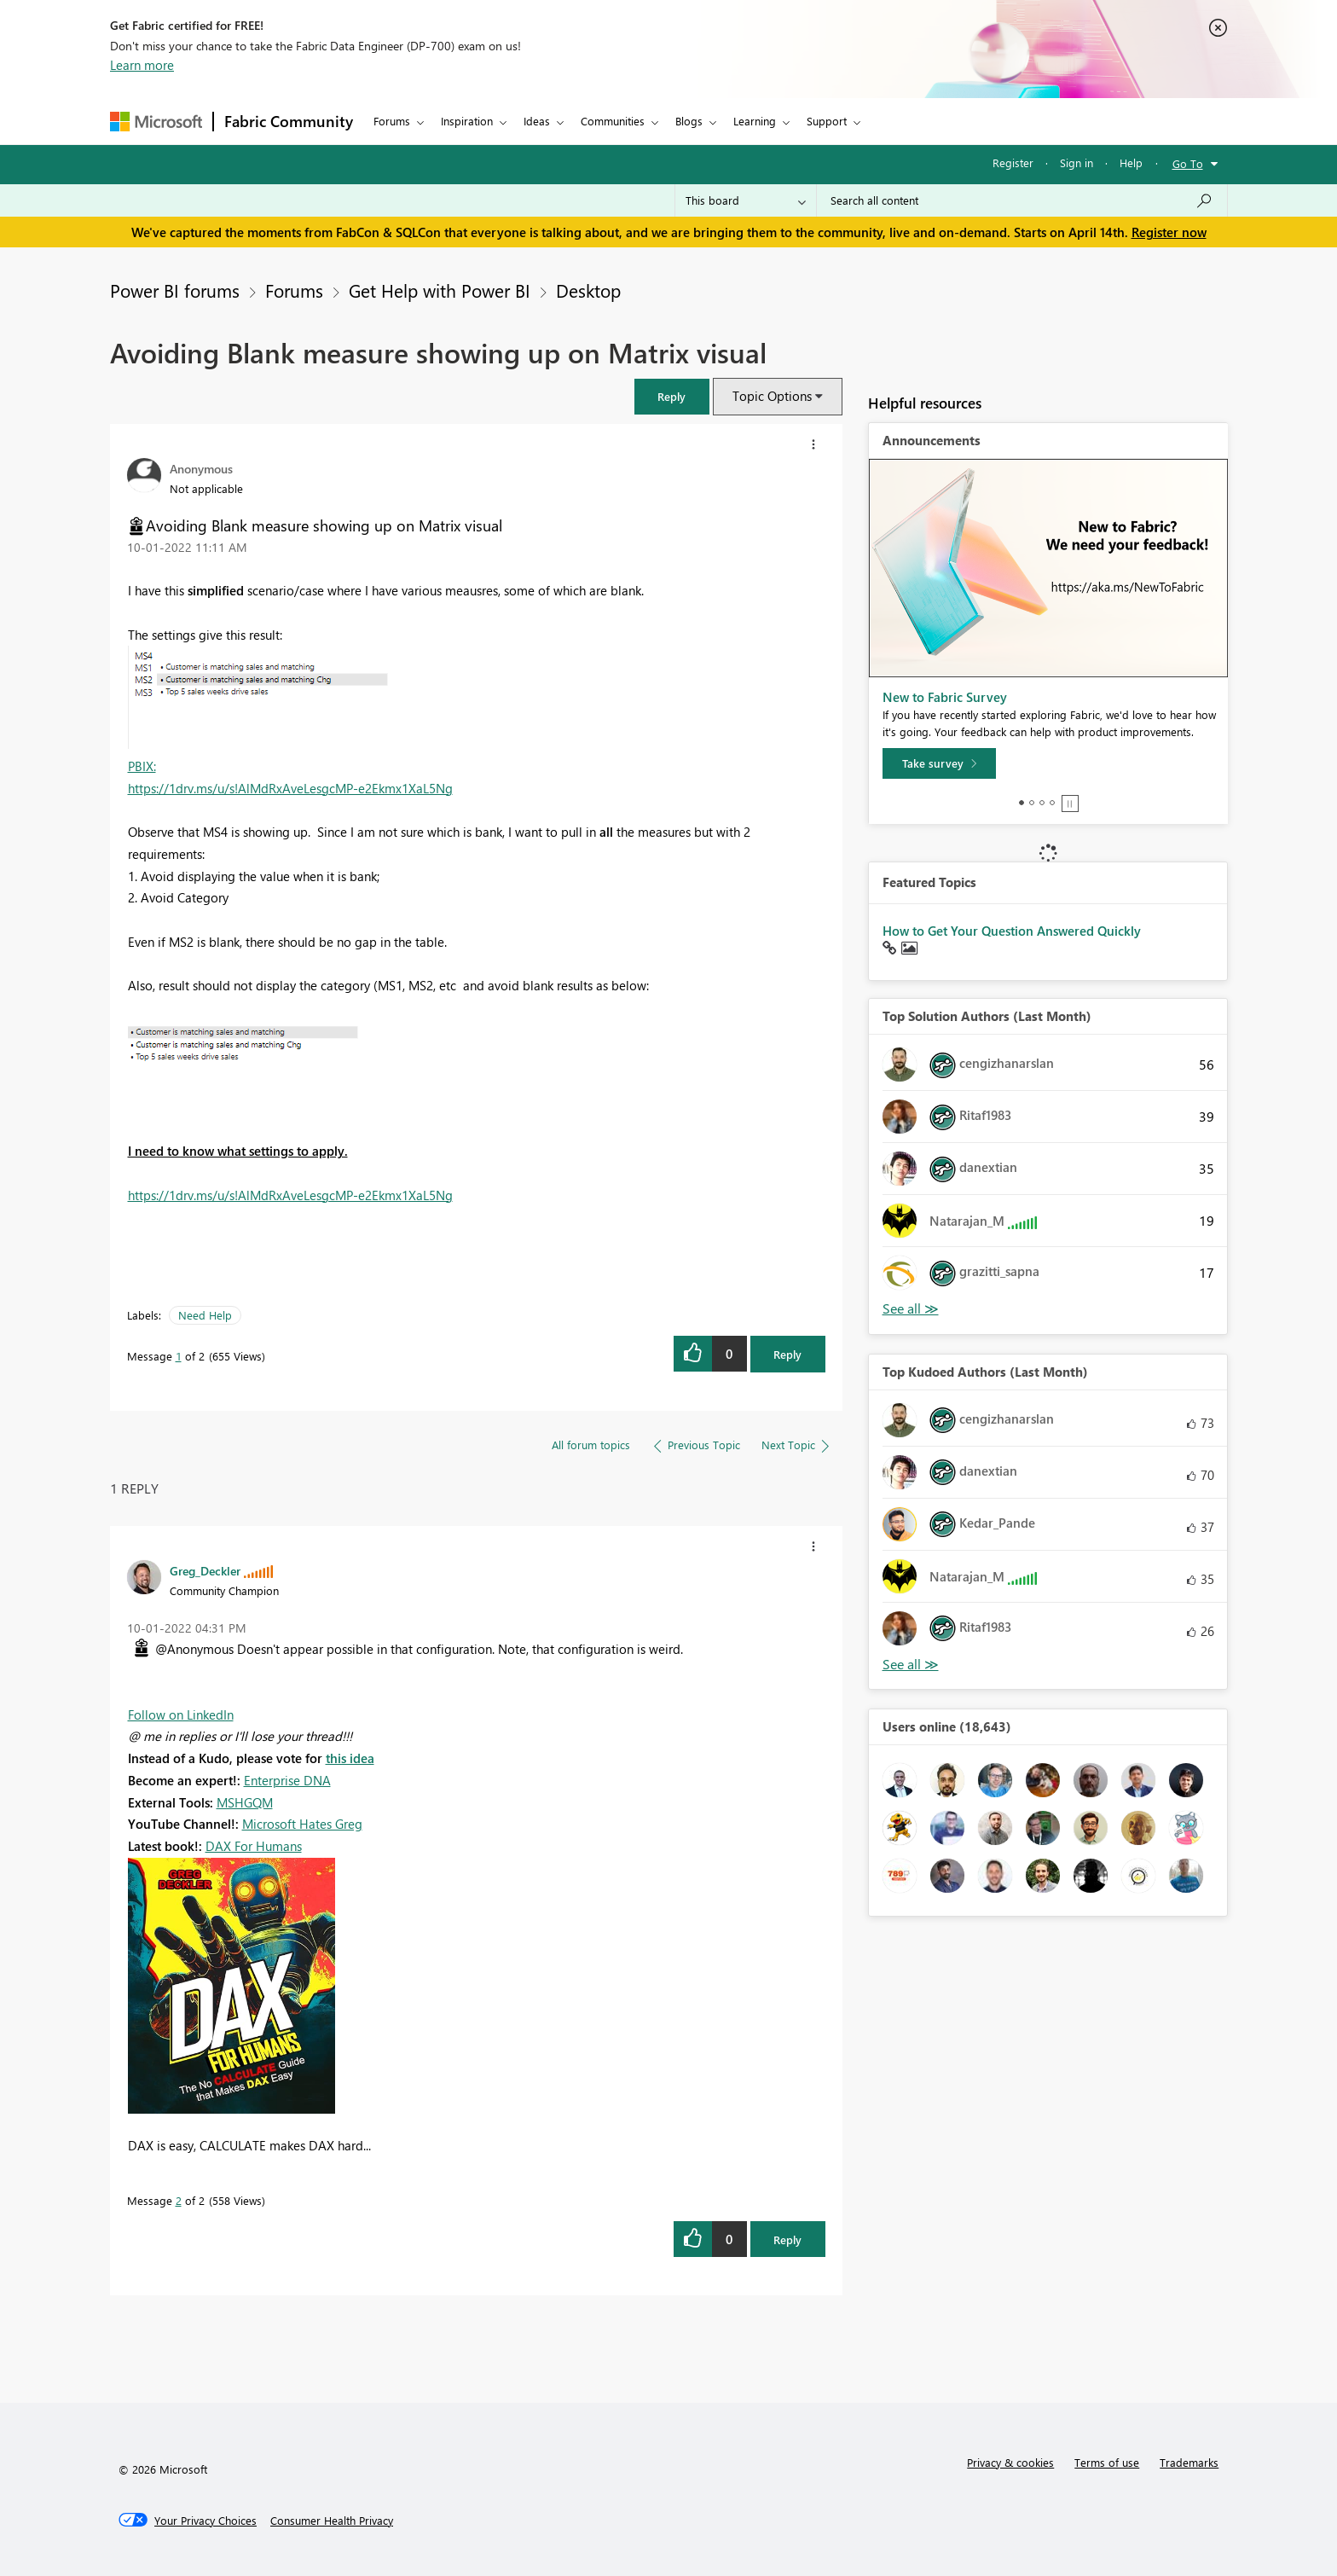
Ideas (537, 120)
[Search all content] (1022, 200)
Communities (613, 120)
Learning (754, 120)
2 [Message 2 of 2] (179, 2200)
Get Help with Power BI (439, 290)
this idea (350, 1758)
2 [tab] (1031, 802)
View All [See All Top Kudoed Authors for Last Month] (911, 1664)
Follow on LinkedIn (181, 1714)
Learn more (142, 64)
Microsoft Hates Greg (302, 1823)
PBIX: (142, 766)
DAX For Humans (253, 1845)
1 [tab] (1021, 802)
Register (1013, 162)
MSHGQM (245, 1802)
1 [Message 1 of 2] (179, 1356)
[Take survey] (939, 763)
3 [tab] (1042, 802)
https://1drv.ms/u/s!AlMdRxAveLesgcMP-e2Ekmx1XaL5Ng (290, 788)
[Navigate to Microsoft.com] (156, 121)
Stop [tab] (1070, 803)
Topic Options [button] (772, 395)
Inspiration (467, 120)
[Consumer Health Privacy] (331, 2520)
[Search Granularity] (745, 200)
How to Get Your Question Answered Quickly (1012, 930)
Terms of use (1106, 2462)
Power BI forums (175, 290)
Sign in (1076, 162)
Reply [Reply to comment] (787, 2239)
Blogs (689, 120)
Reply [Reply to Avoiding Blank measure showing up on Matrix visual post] (787, 1354)
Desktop (588, 290)
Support (827, 120)
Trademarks (1189, 2462)
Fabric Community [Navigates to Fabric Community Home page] (288, 121)
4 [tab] (1052, 802)
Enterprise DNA (287, 1780)
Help (1131, 162)
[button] (671, 396)
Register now (1169, 232)
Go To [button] (1187, 163)
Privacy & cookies (1010, 2462)
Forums (391, 120)
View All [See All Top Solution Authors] (911, 1309)
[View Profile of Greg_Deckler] (205, 1570)
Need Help (205, 1314)
